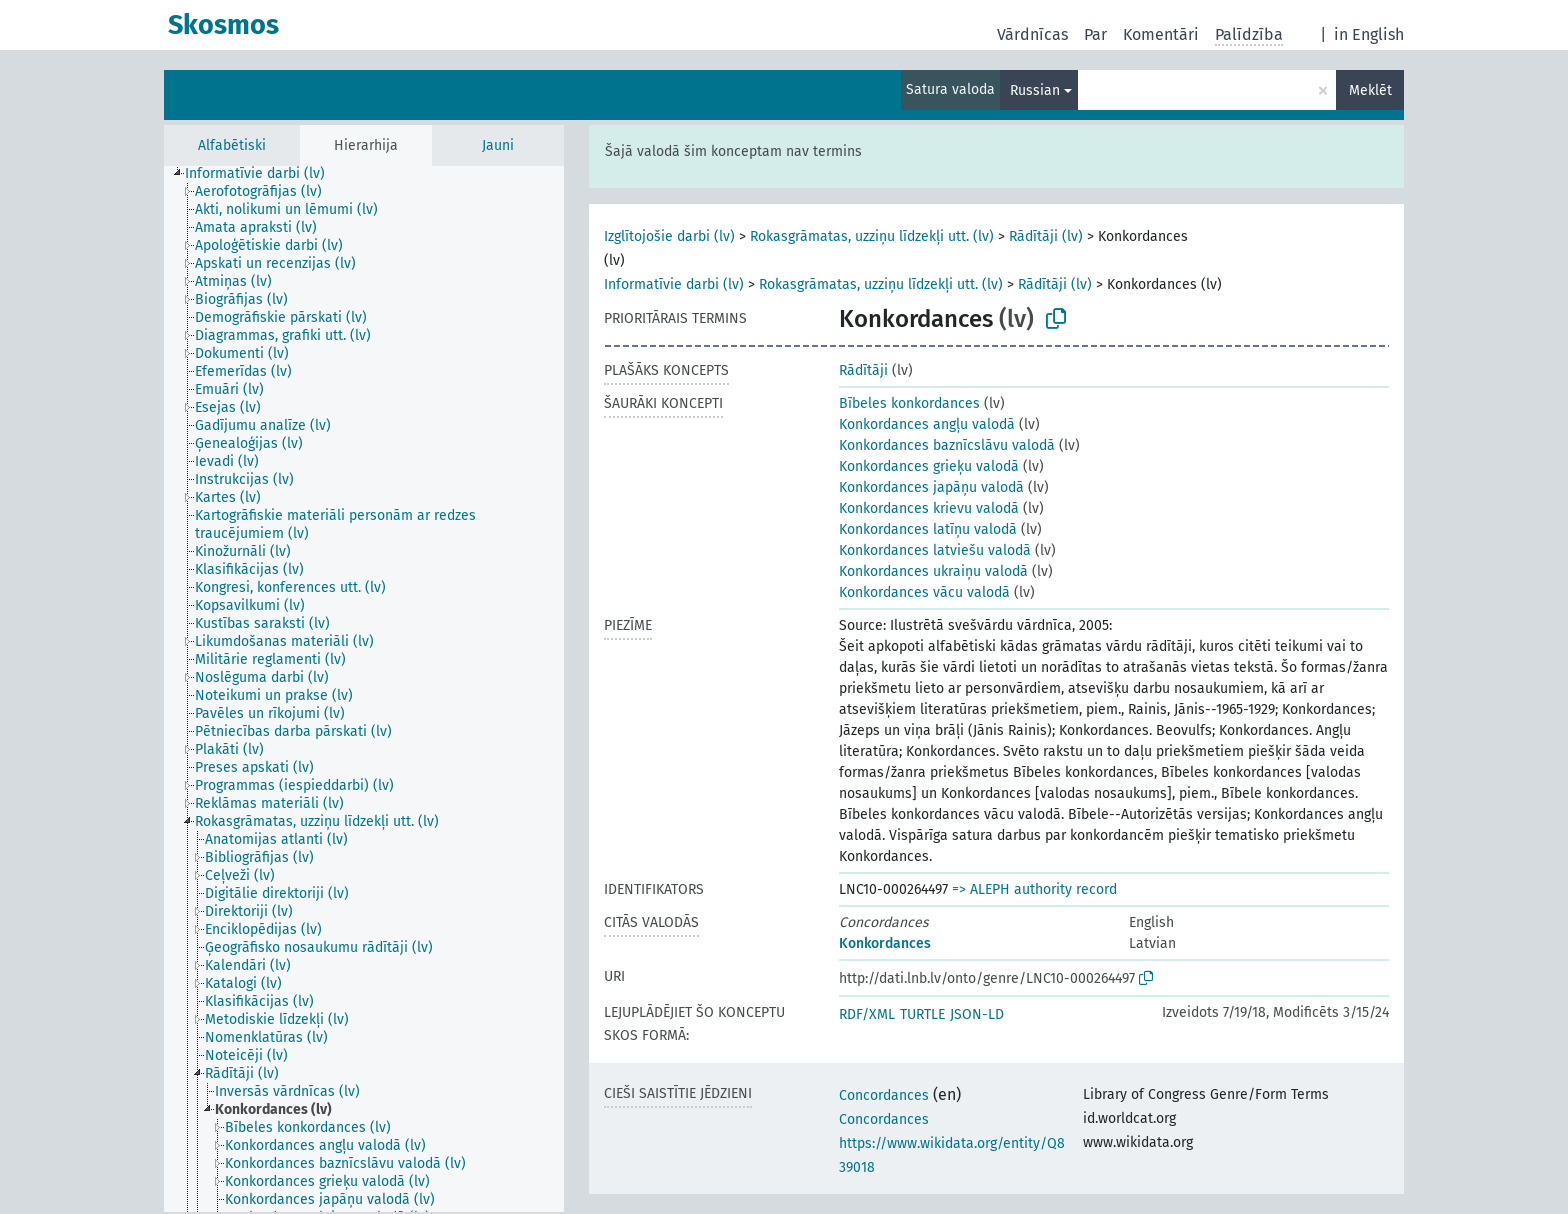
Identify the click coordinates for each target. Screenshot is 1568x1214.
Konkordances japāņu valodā (931, 487)
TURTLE (922, 1014)
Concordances (884, 1095)
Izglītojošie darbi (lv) (669, 236)
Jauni (498, 145)
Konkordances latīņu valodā (928, 529)
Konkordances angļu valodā (927, 424)
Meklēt (1370, 90)
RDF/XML (867, 1014)
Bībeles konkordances (909, 403)
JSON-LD (977, 1014)
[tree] (364, 689)
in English (1369, 34)
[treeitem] (263, 174)
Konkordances (885, 943)
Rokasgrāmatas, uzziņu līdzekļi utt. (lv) (872, 236)
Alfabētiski (232, 145)
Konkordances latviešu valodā (935, 550)
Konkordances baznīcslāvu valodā (947, 445)
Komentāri (1161, 34)
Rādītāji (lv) (1046, 236)
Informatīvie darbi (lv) (674, 284)
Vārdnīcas (1032, 34)
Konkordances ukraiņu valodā (933, 571)
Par (1095, 34)
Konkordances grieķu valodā (929, 466)
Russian (1035, 90)
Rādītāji (863, 370)
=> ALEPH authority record (1034, 889)
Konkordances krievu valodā (929, 508)
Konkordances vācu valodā (924, 592)
